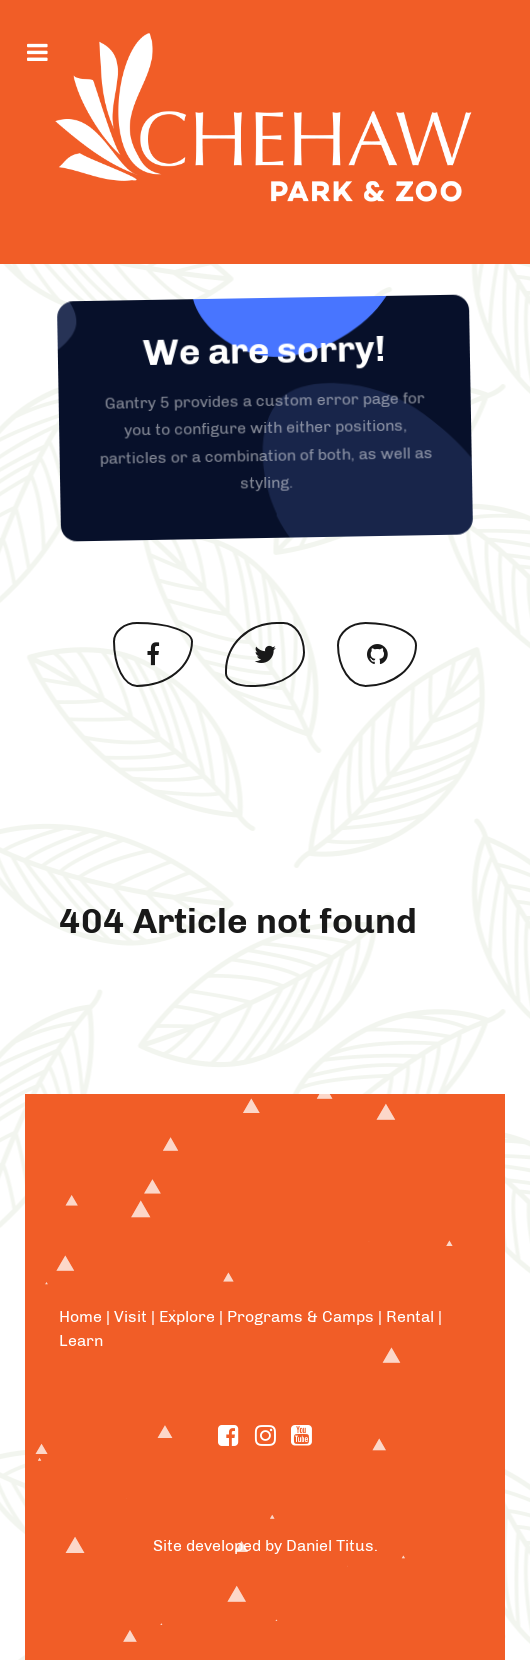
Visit (130, 1316)
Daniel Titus (330, 1545)
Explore (187, 1316)
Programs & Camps (300, 1316)
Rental (410, 1316)
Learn (81, 1340)
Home (80, 1316)
